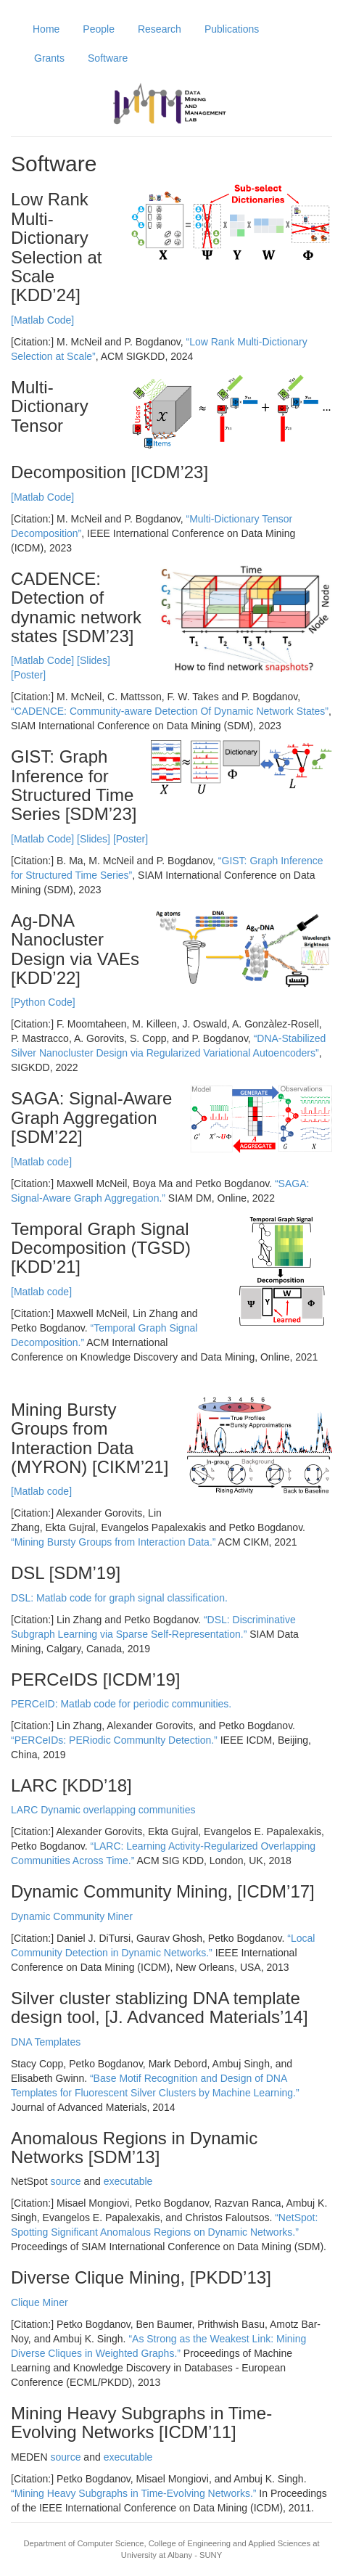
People (99, 29)
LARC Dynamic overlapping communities (103, 1810)
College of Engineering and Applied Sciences (229, 2543)
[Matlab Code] (42, 320)
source (65, 2181)
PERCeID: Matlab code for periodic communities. (121, 1704)
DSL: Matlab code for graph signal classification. (119, 1598)
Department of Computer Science (84, 2543)
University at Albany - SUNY (171, 2555)
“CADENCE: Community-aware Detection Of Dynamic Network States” (169, 711)
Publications (232, 29)
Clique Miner (39, 2302)
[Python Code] (43, 1002)
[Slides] (93, 660)
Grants (49, 58)
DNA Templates (45, 2042)
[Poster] (28, 675)
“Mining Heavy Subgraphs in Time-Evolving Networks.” (133, 2493)
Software (108, 58)
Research (159, 29)
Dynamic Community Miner (72, 1916)
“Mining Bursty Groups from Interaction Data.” (113, 1542)
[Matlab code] (41, 1162)
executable (128, 2181)
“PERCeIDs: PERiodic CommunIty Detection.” (114, 1740)
